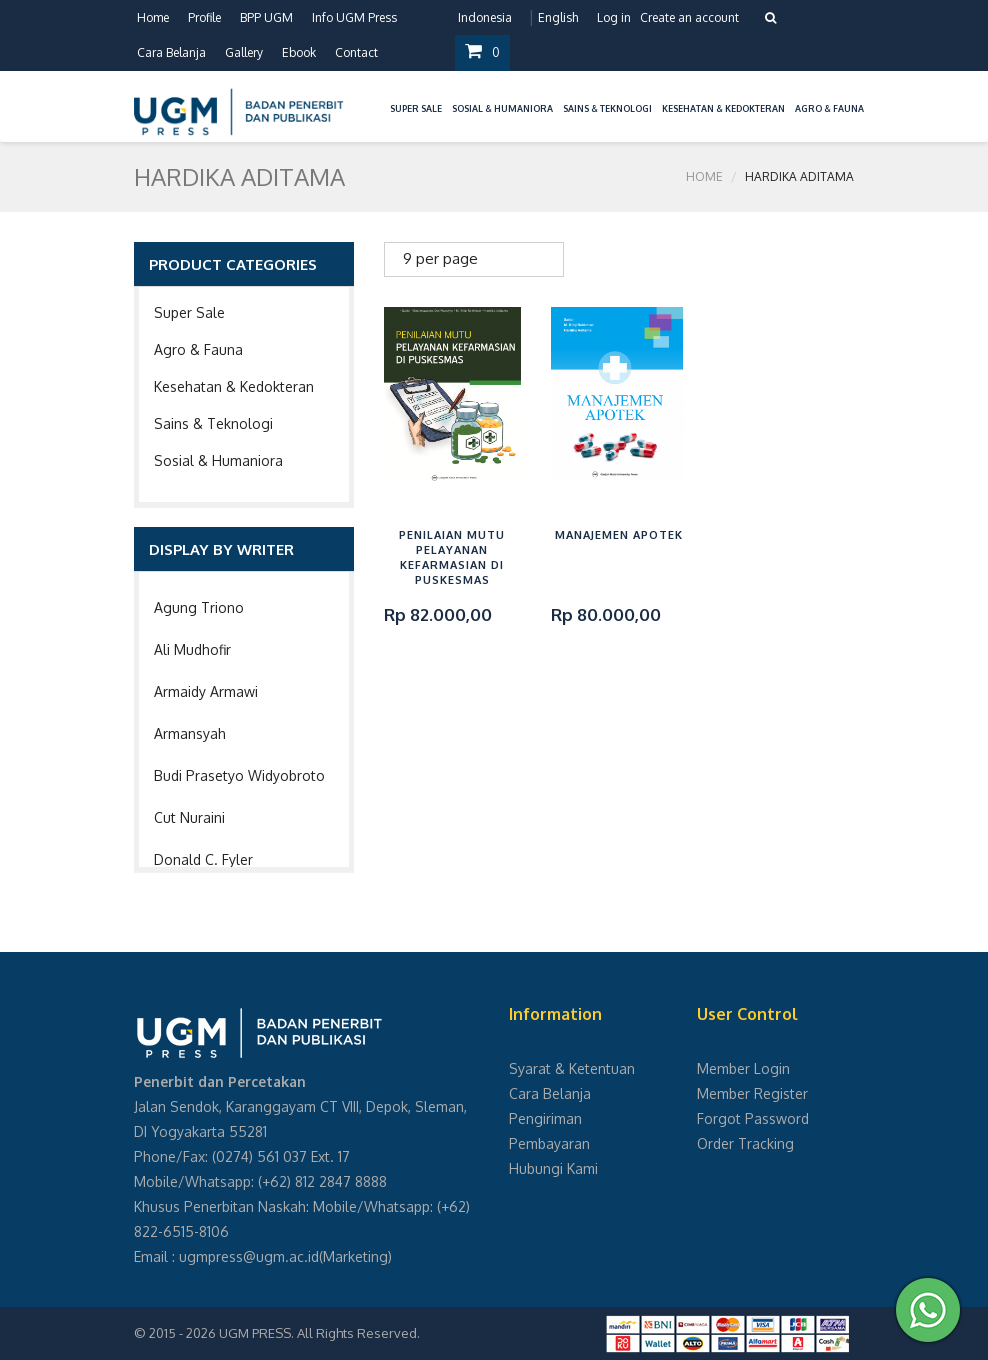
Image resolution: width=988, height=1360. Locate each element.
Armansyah (190, 733)
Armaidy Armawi (206, 691)
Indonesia (485, 17)
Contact (356, 52)
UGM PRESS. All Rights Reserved (318, 1333)
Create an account (689, 17)
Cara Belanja (171, 52)
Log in (614, 17)
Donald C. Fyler (203, 859)
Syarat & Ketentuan (572, 1068)
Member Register (752, 1093)
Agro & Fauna (198, 349)
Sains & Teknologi (213, 423)
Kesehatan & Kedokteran (234, 386)
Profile (204, 17)
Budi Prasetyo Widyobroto (239, 775)
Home (153, 17)
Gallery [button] (244, 52)
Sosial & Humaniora (218, 460)
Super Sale (189, 312)
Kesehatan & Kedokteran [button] (723, 108)
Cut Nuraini (189, 817)
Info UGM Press (354, 17)
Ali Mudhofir (192, 649)
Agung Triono (199, 607)
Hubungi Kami (553, 1168)
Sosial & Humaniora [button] (502, 108)
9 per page (440, 258)
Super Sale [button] (416, 108)
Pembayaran (549, 1143)
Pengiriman (545, 1118)
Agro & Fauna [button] (829, 108)
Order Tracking (745, 1143)
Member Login (743, 1068)
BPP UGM (266, 17)
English (558, 17)
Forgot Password (753, 1118)
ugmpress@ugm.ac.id (249, 1256)
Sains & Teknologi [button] (607, 108)
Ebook (299, 52)
